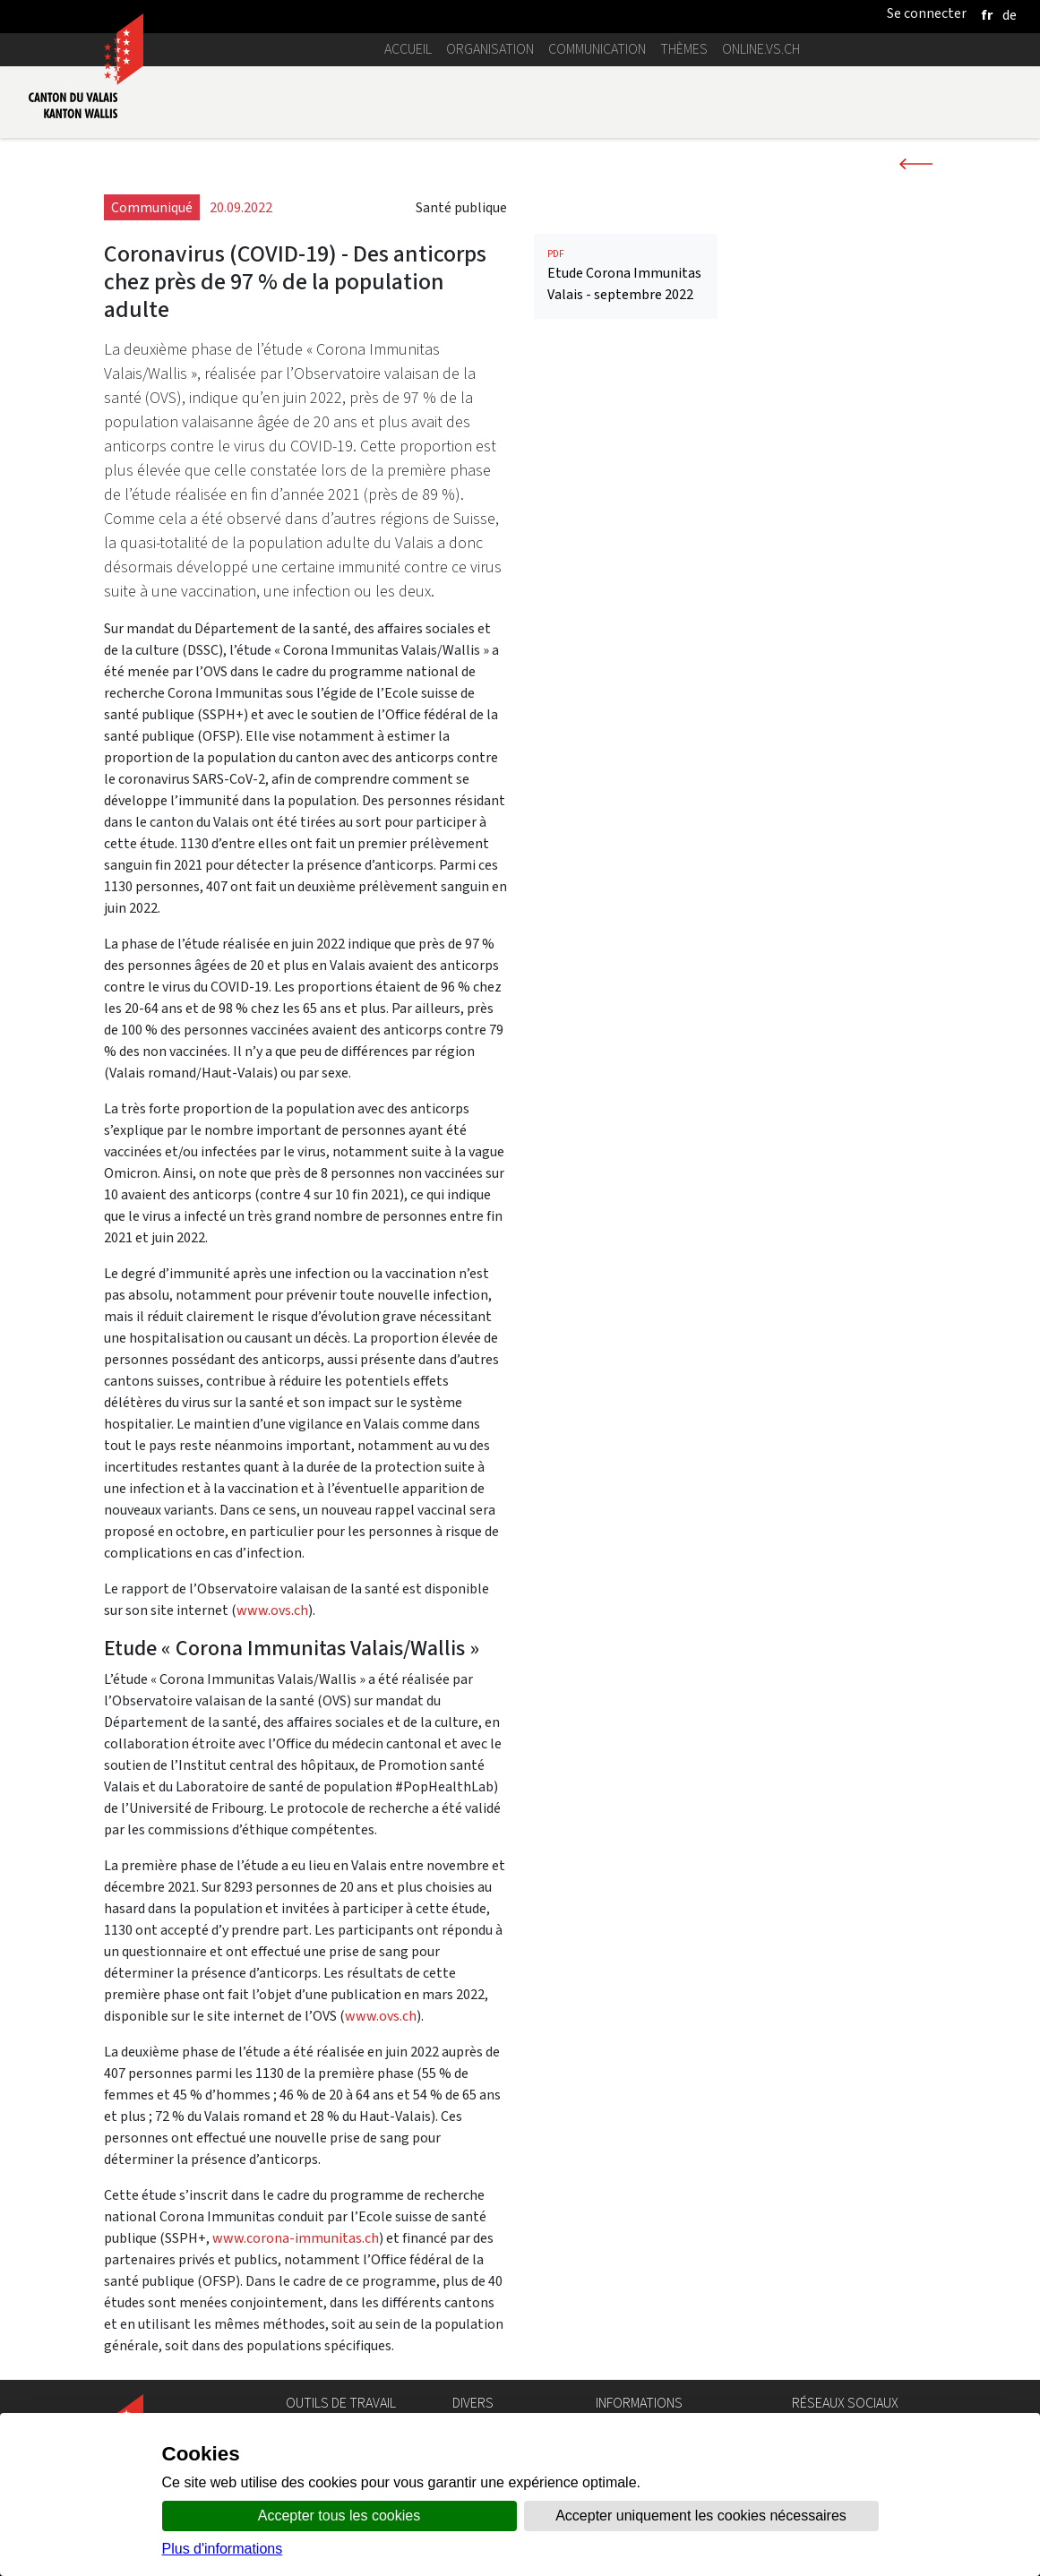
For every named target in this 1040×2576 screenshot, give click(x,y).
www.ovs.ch (272, 1610)
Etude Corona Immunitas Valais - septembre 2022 (625, 275)
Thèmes (684, 48)
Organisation (490, 48)
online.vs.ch (761, 48)
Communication (597, 48)
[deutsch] (1009, 14)
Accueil (408, 48)
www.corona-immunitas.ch (295, 2237)
